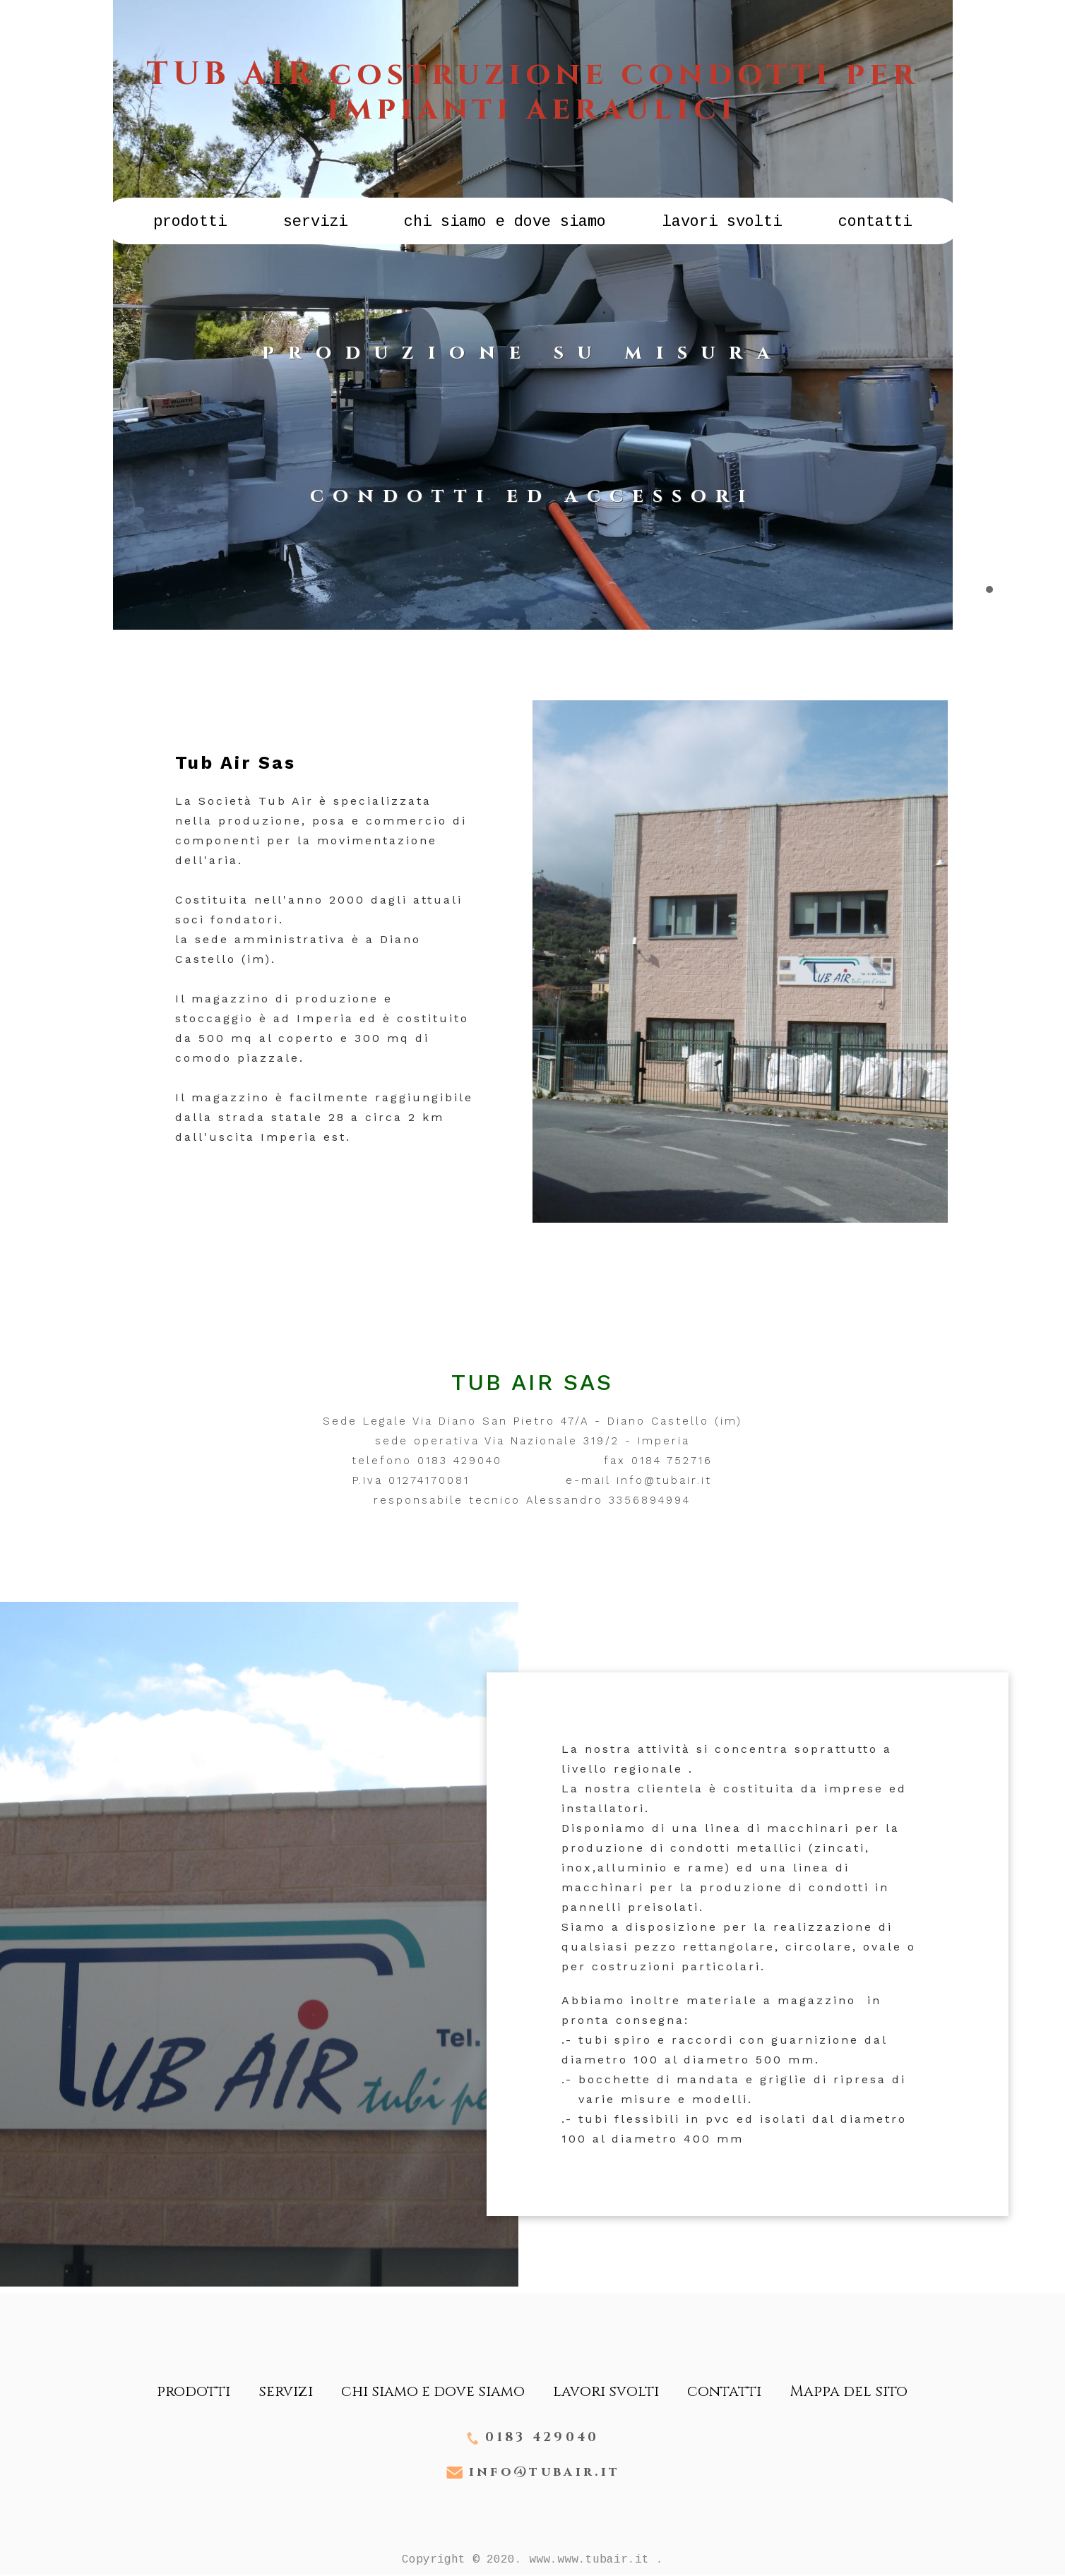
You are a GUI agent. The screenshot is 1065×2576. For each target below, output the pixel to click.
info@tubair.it (544, 2473)
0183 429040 (542, 2438)
